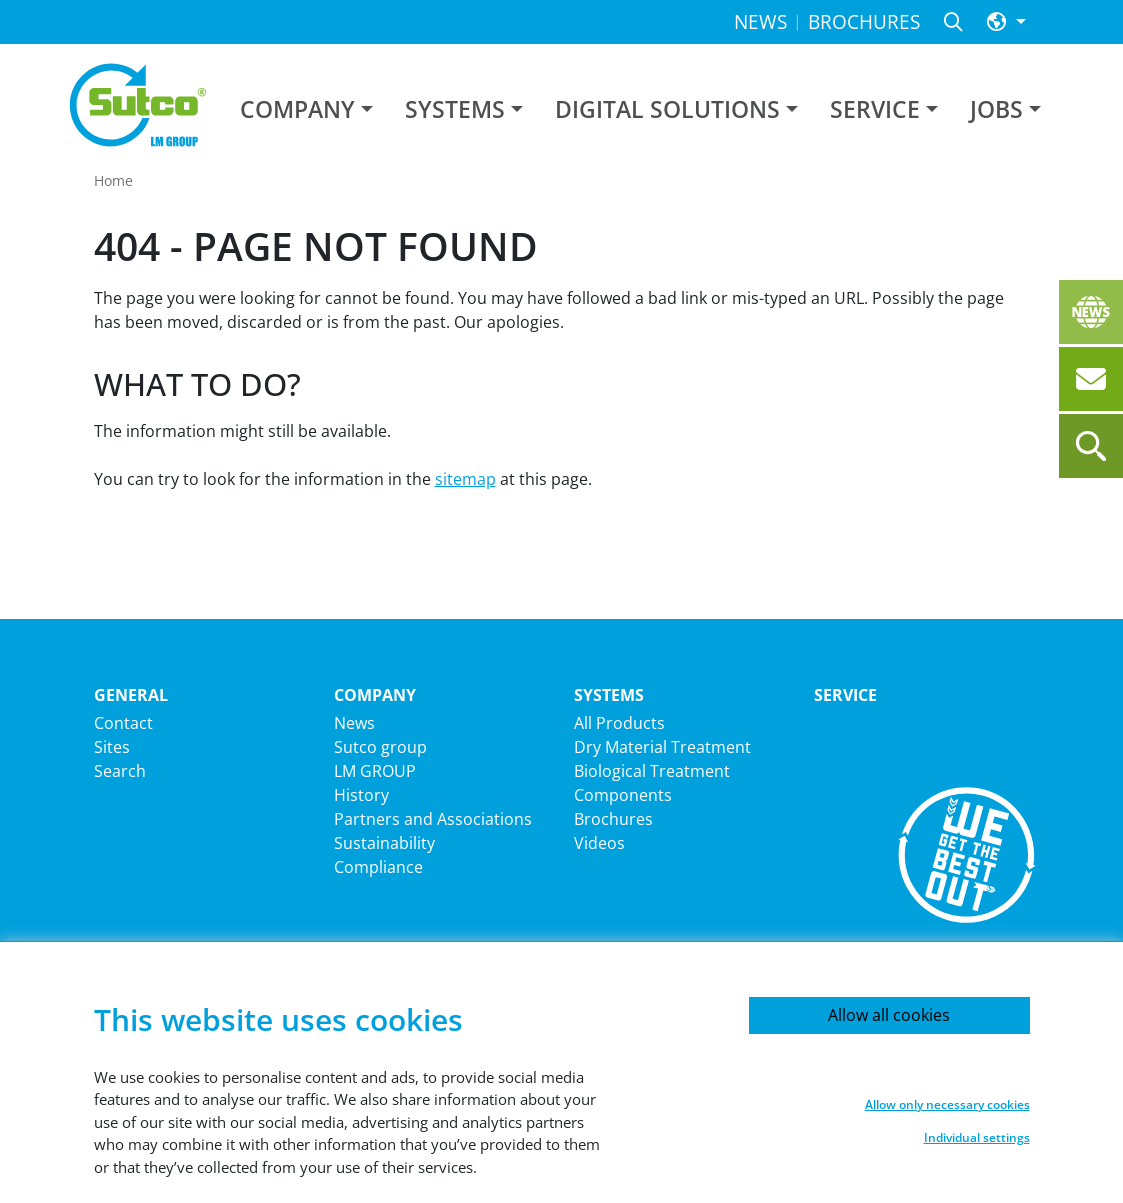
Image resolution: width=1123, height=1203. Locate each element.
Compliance (378, 867)
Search (120, 771)
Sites (112, 747)
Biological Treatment (652, 771)
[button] (1006, 22)
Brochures (613, 819)
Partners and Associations (433, 819)
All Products (619, 723)
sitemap (465, 479)
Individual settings (977, 1137)
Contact (123, 723)
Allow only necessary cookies (947, 1104)
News (354, 723)
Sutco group (380, 747)
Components (623, 795)
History (361, 795)
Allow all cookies (889, 1015)
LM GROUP (375, 771)
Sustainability (384, 843)
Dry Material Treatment (662, 747)
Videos (599, 843)
